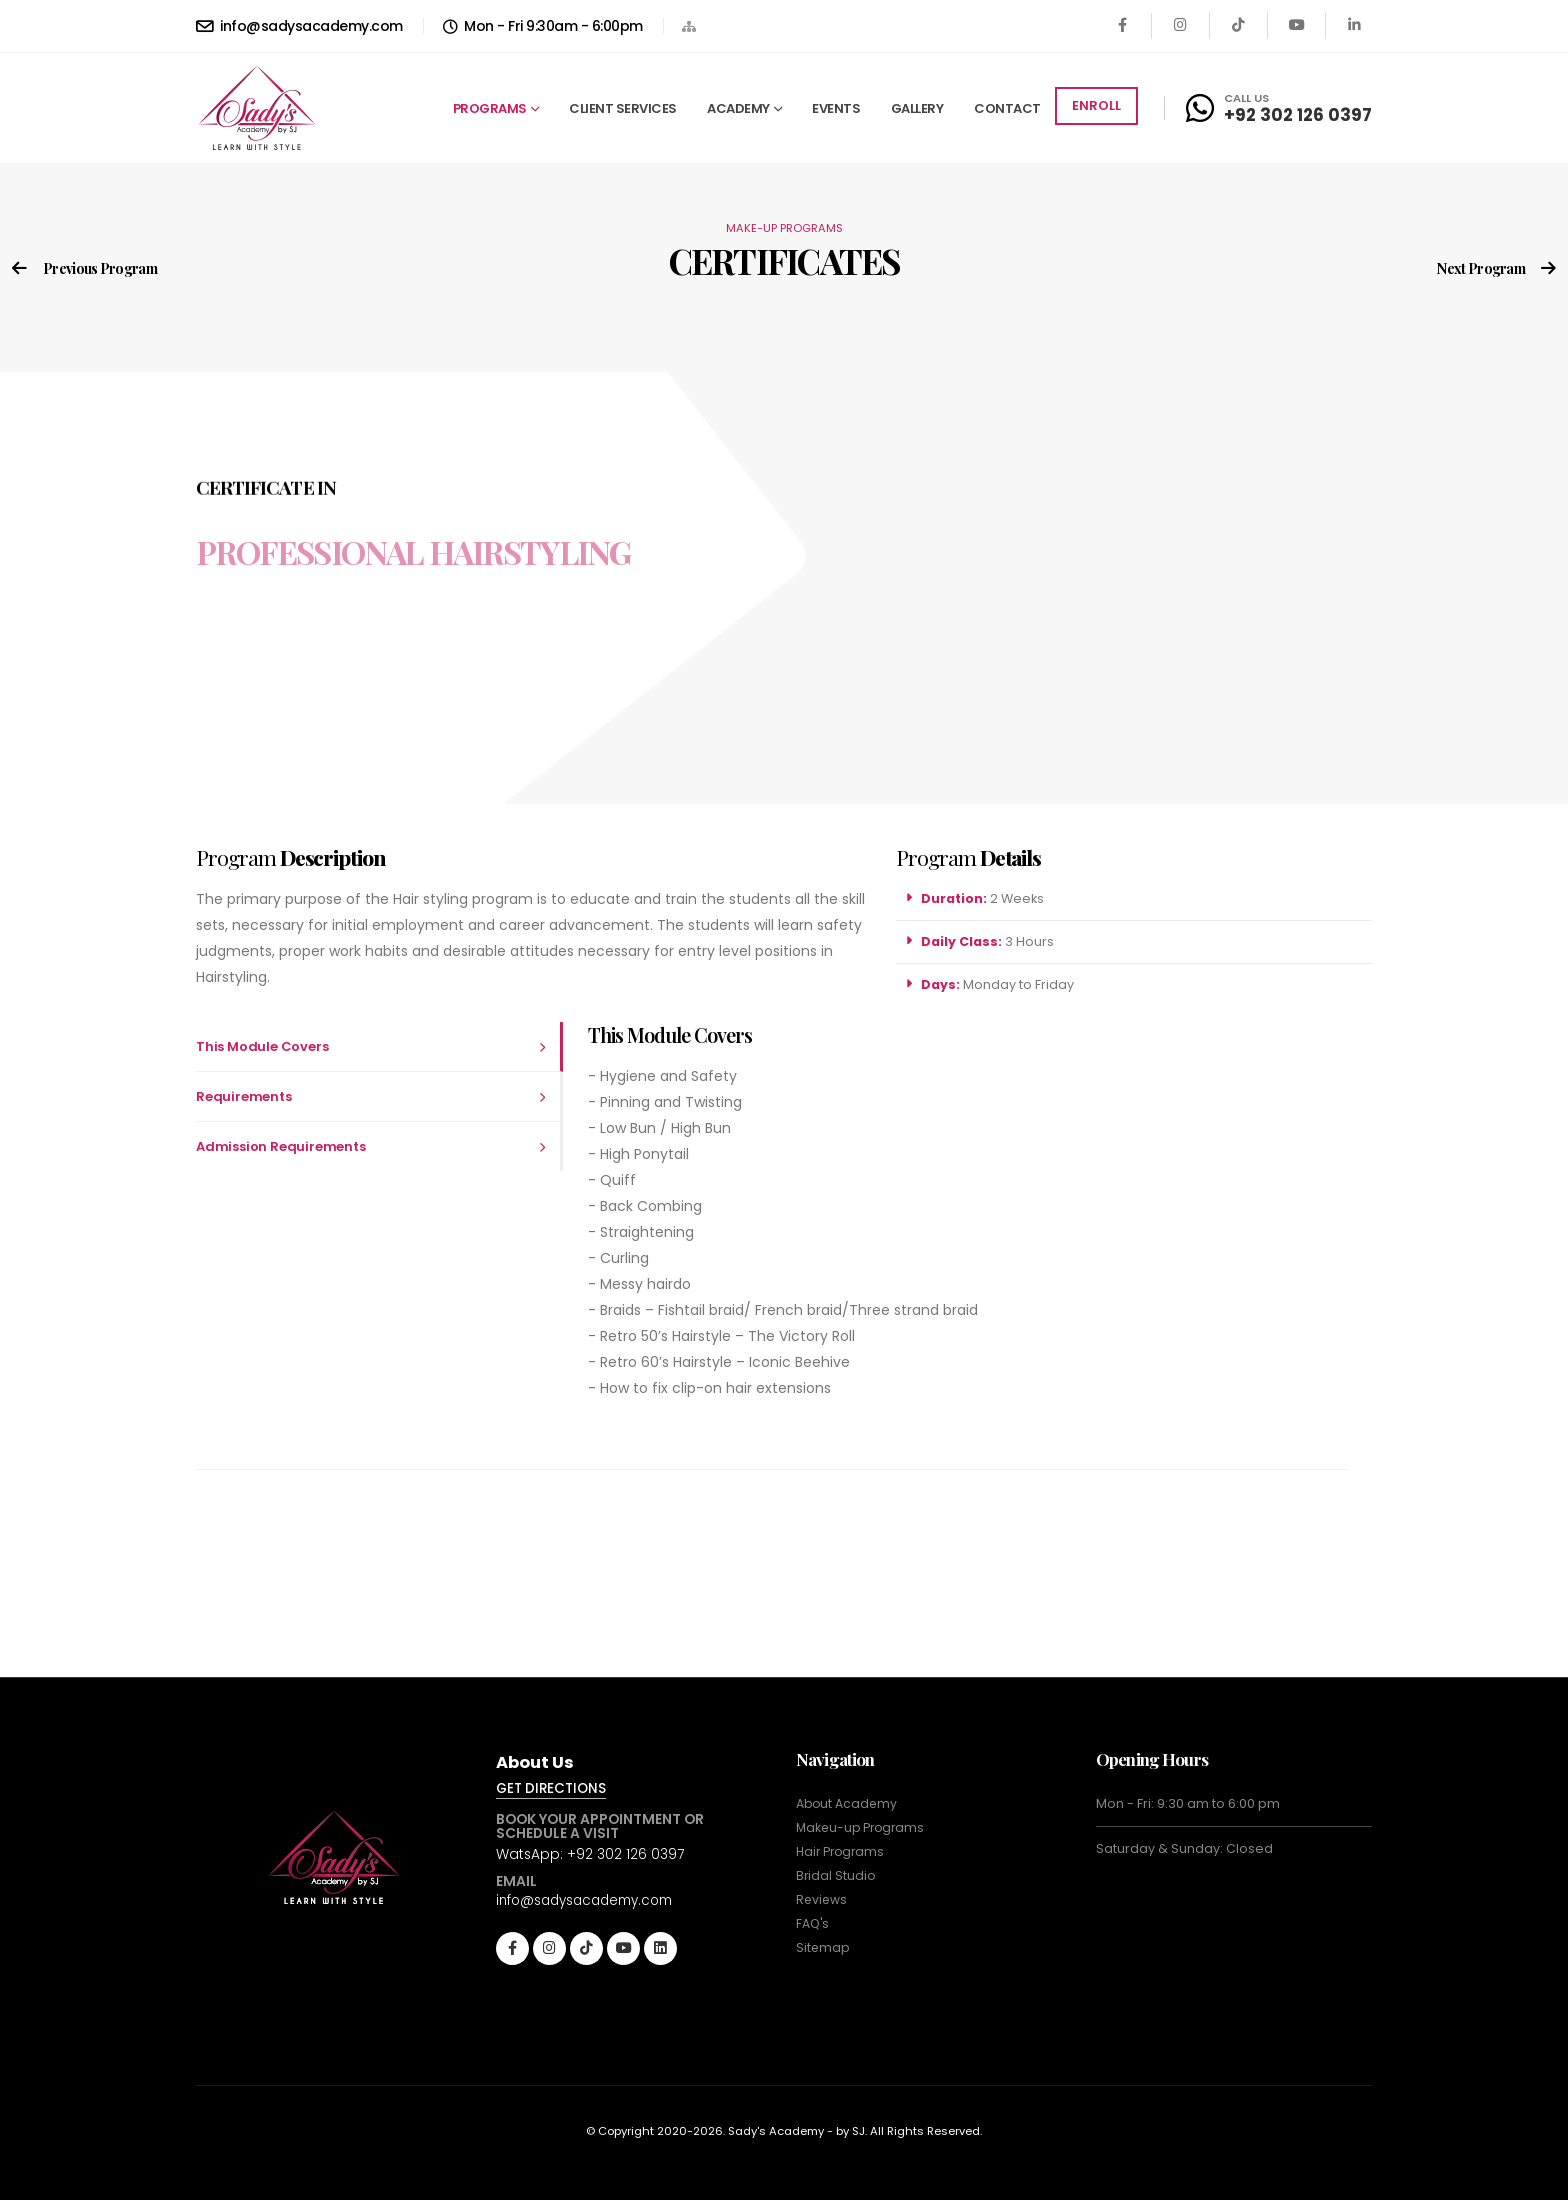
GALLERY (917, 108)
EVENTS (836, 108)
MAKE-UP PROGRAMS (784, 228)
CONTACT (1007, 108)
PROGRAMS (490, 108)
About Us (537, 1763)
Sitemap (823, 1947)
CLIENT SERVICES (623, 108)
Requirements (244, 1096)
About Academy (848, 1803)
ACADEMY (738, 108)
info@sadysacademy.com (299, 26)
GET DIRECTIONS (554, 1790)
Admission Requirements (281, 1146)
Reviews (822, 1899)
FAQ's (813, 1923)
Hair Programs (842, 1851)
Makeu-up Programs (863, 1827)
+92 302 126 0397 (1298, 115)
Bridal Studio (836, 1875)
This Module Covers (262, 1046)
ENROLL (1096, 105)
